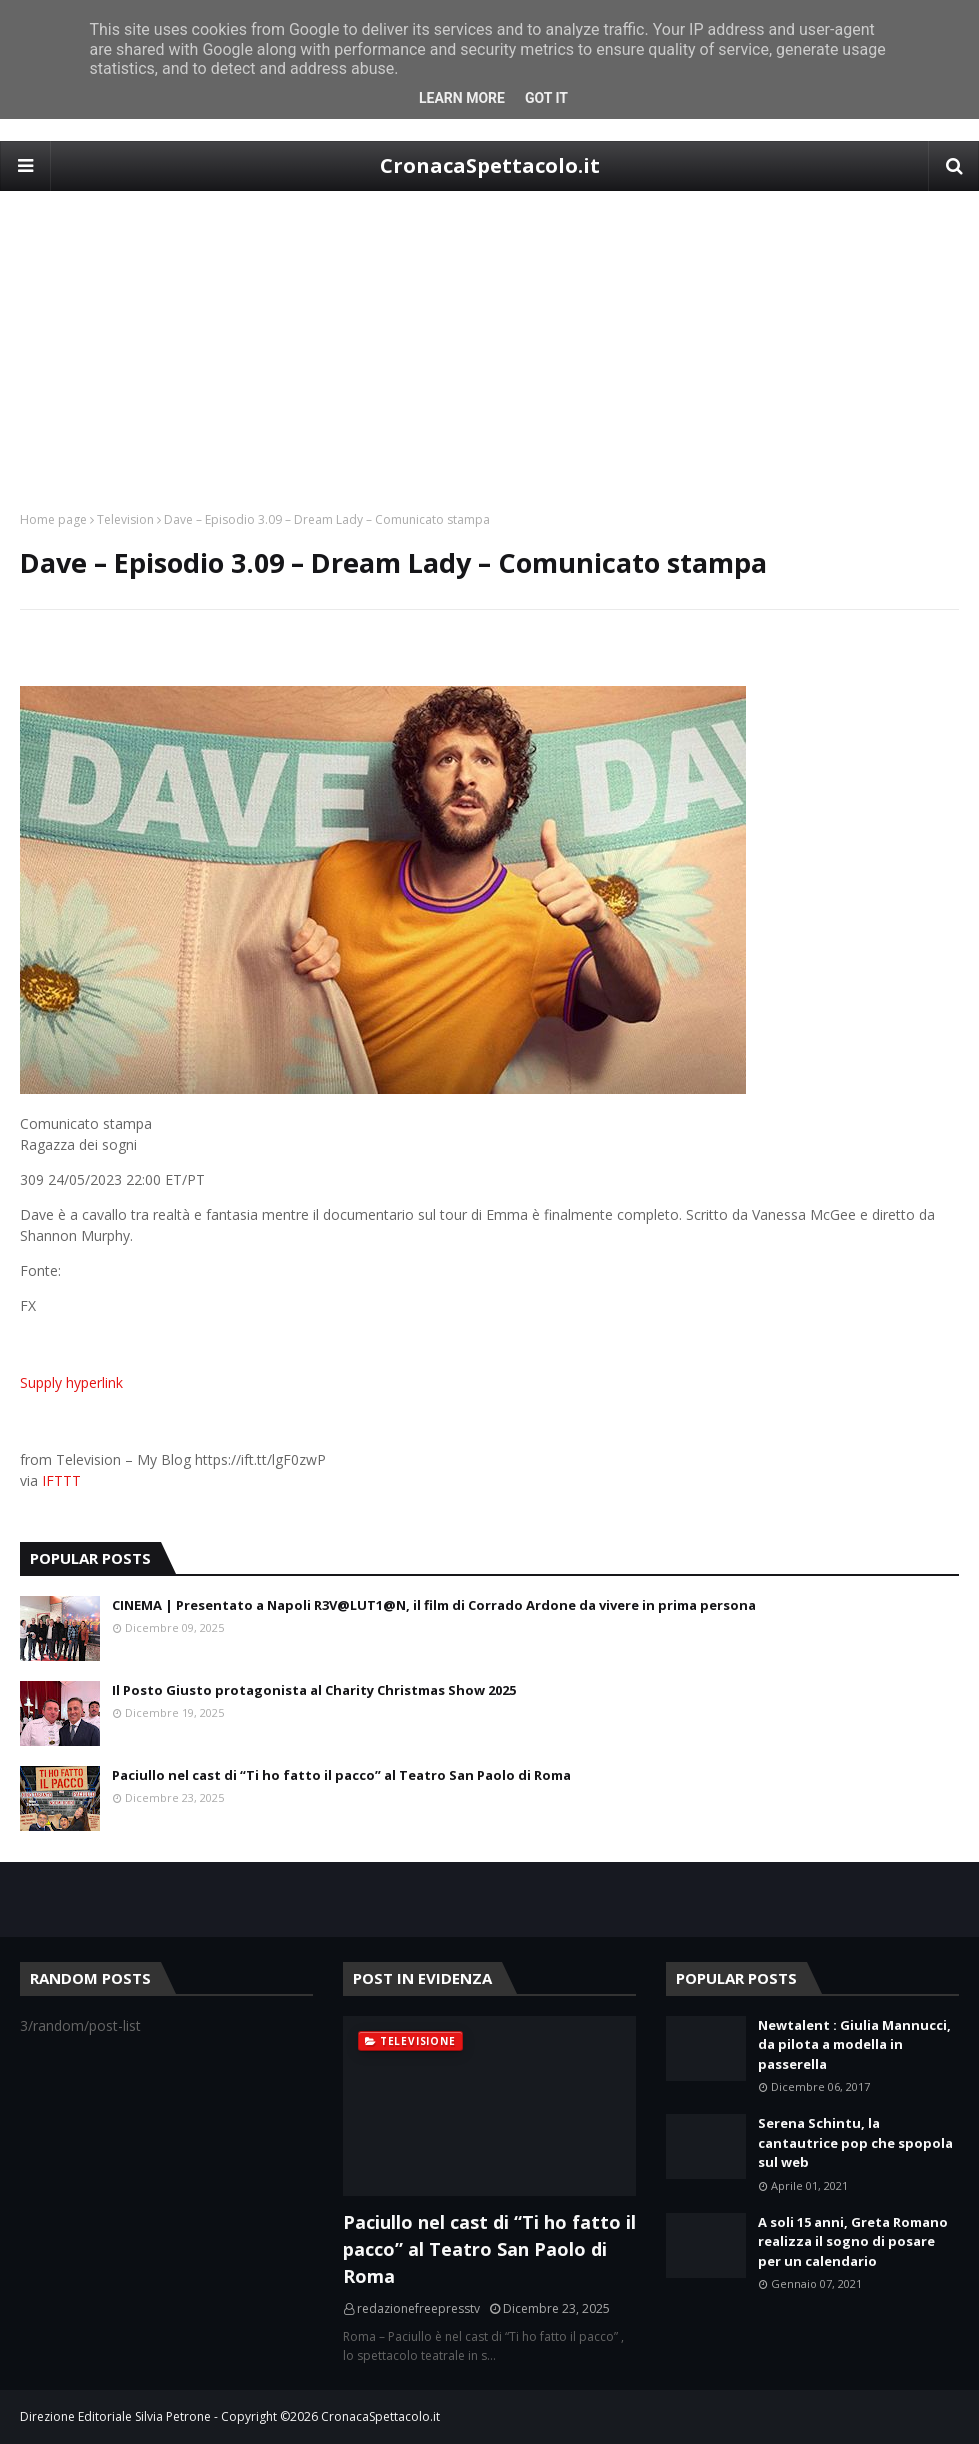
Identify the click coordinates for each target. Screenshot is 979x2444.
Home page (53, 519)
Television (125, 519)
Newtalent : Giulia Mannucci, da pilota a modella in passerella (854, 2044)
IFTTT (61, 1480)
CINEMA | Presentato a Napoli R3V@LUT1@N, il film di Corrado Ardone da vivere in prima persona (434, 1605)
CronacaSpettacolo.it (490, 165)
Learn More (462, 98)
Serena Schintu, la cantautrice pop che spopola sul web (855, 2142)
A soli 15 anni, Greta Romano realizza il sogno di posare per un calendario (853, 2241)
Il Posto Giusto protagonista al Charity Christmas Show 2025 (314, 1690)
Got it (546, 98)
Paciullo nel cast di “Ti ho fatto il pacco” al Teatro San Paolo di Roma (341, 1775)
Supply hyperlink (71, 1382)
